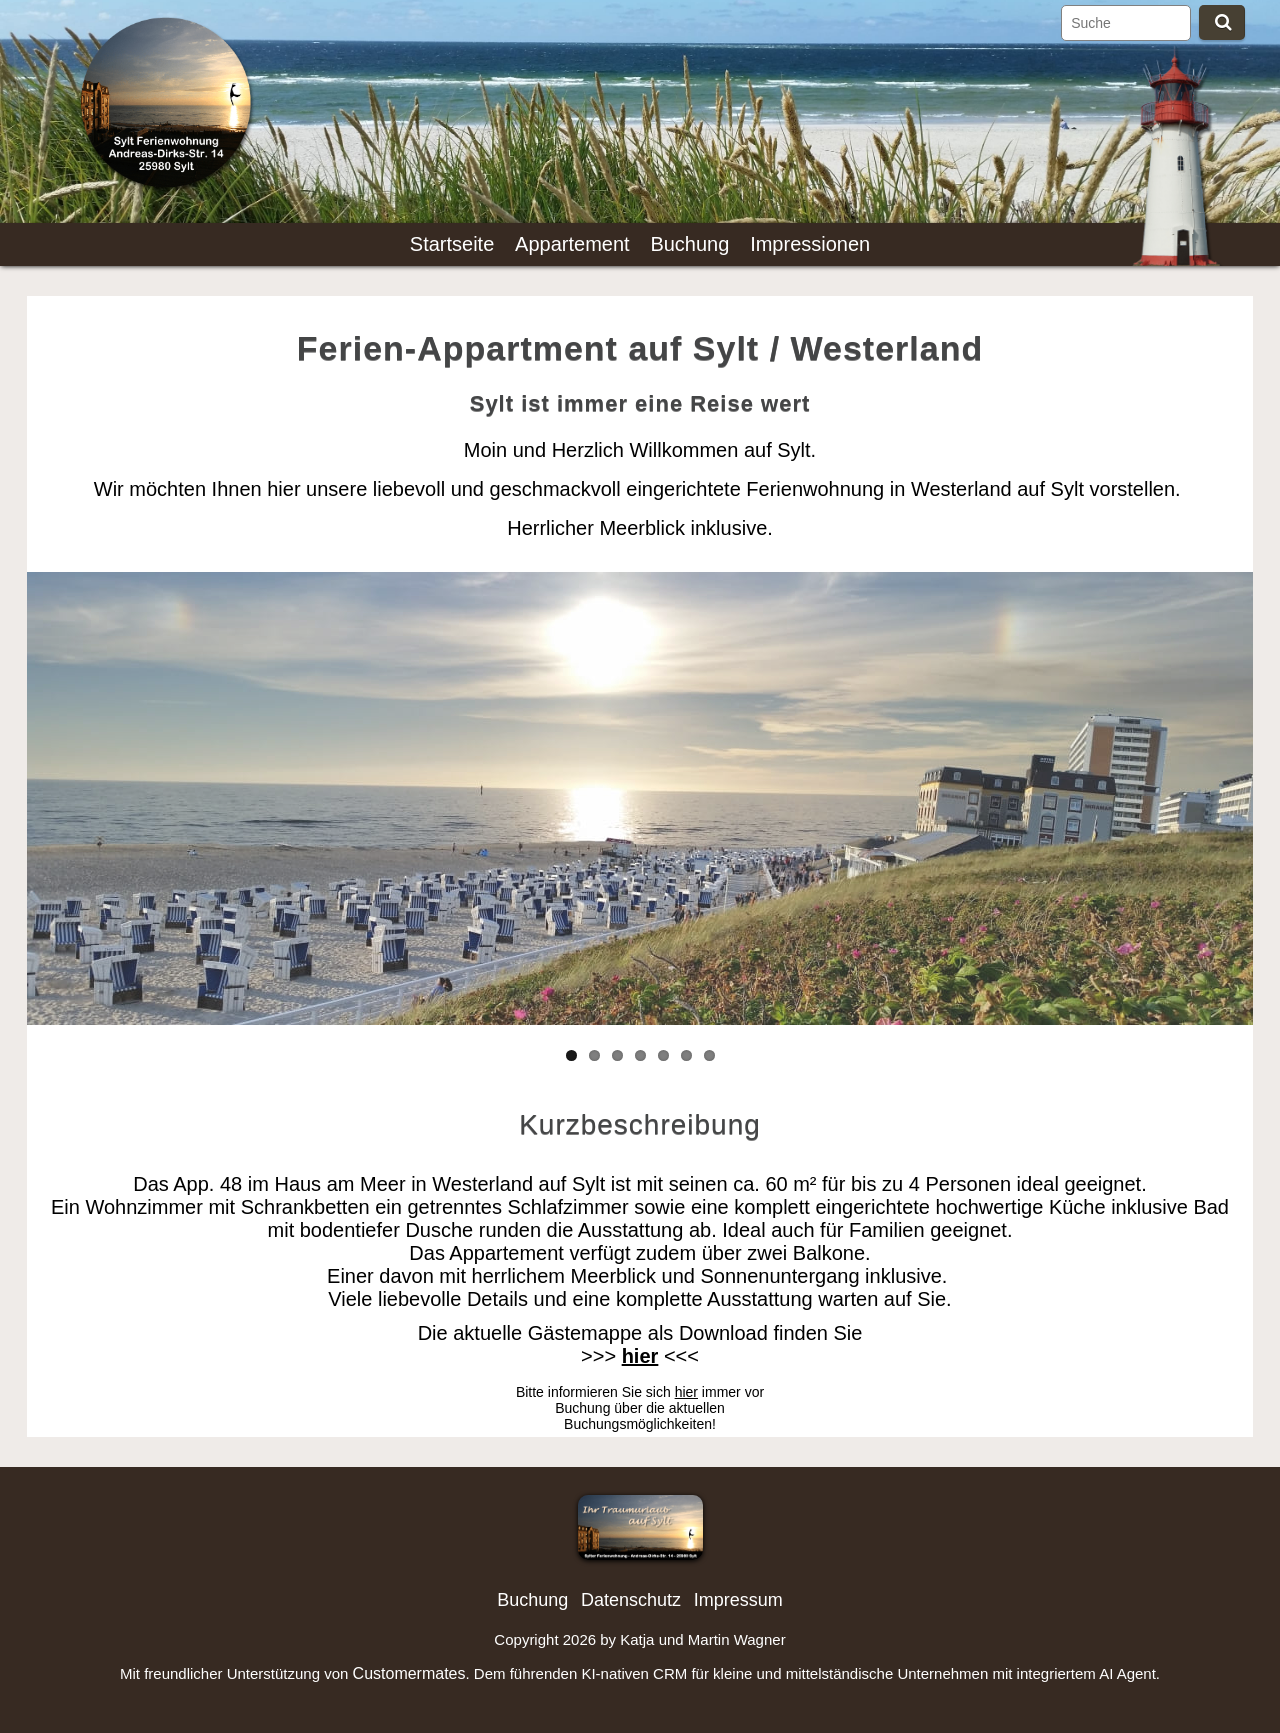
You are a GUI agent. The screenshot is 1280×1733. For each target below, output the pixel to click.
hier (686, 1392)
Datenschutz (631, 1600)
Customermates (409, 1673)
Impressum (738, 1600)
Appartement (572, 244)
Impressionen (810, 244)
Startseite (452, 244)
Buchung (689, 244)
